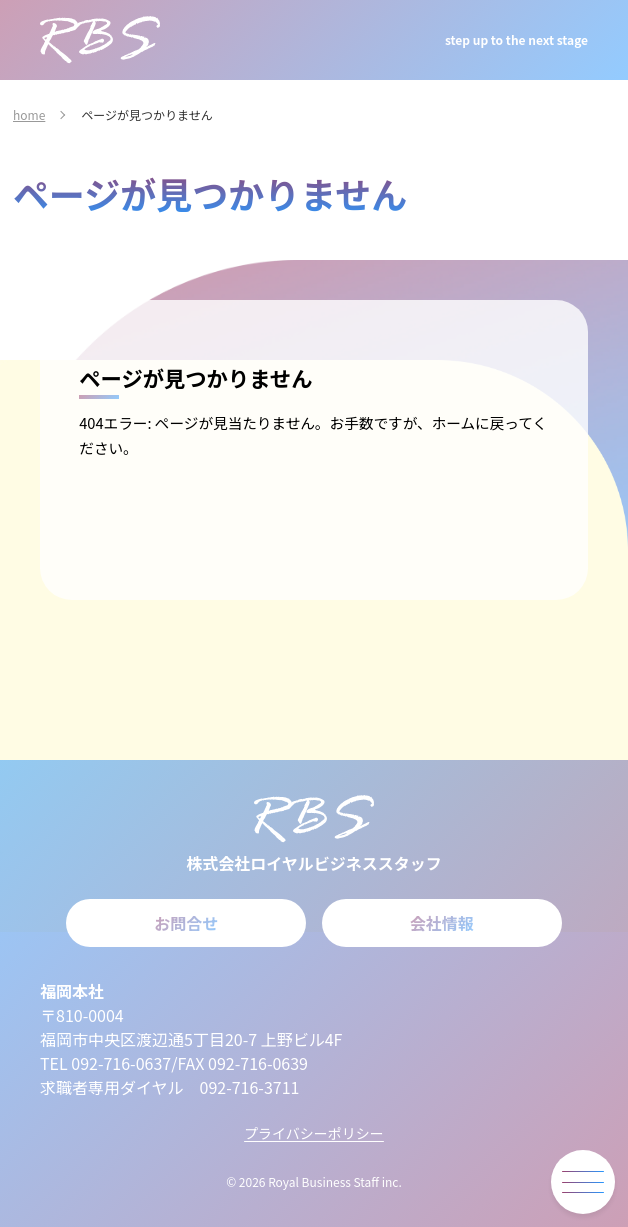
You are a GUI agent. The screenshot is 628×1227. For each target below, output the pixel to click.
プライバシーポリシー (314, 1133)
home (29, 114)
